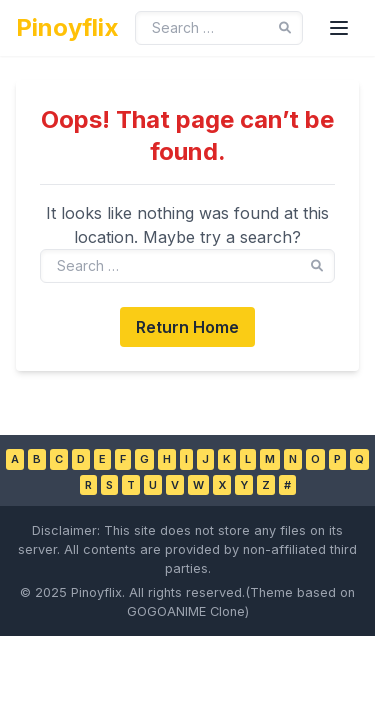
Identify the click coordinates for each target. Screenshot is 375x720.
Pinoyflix (67, 27)
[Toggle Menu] (339, 28)
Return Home (187, 327)
